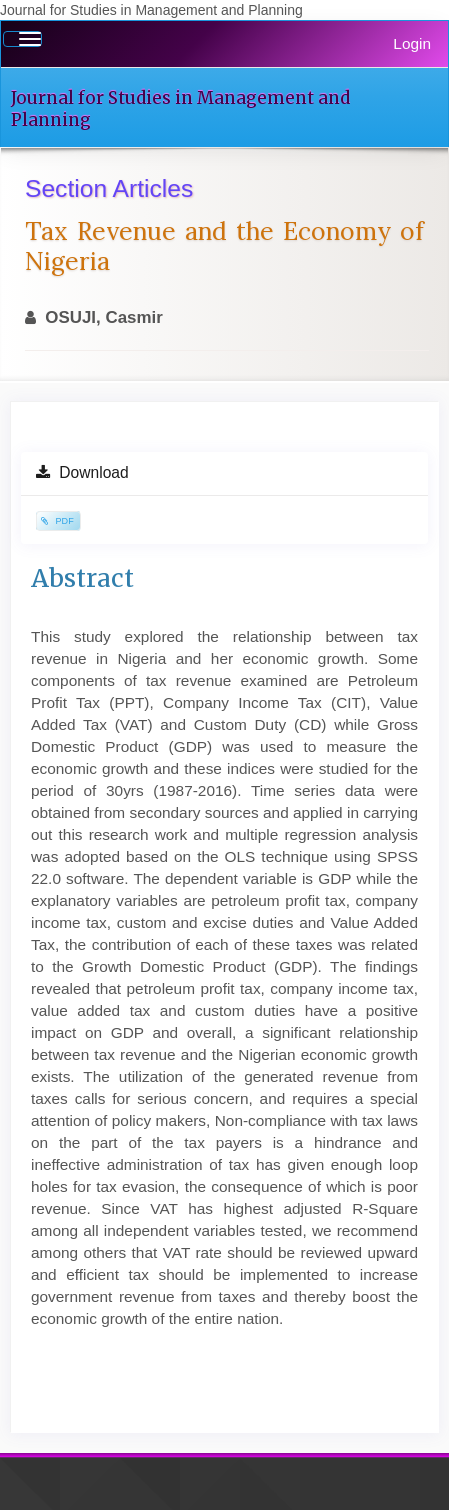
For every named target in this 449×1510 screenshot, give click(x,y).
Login (412, 43)
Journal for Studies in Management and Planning (180, 109)
